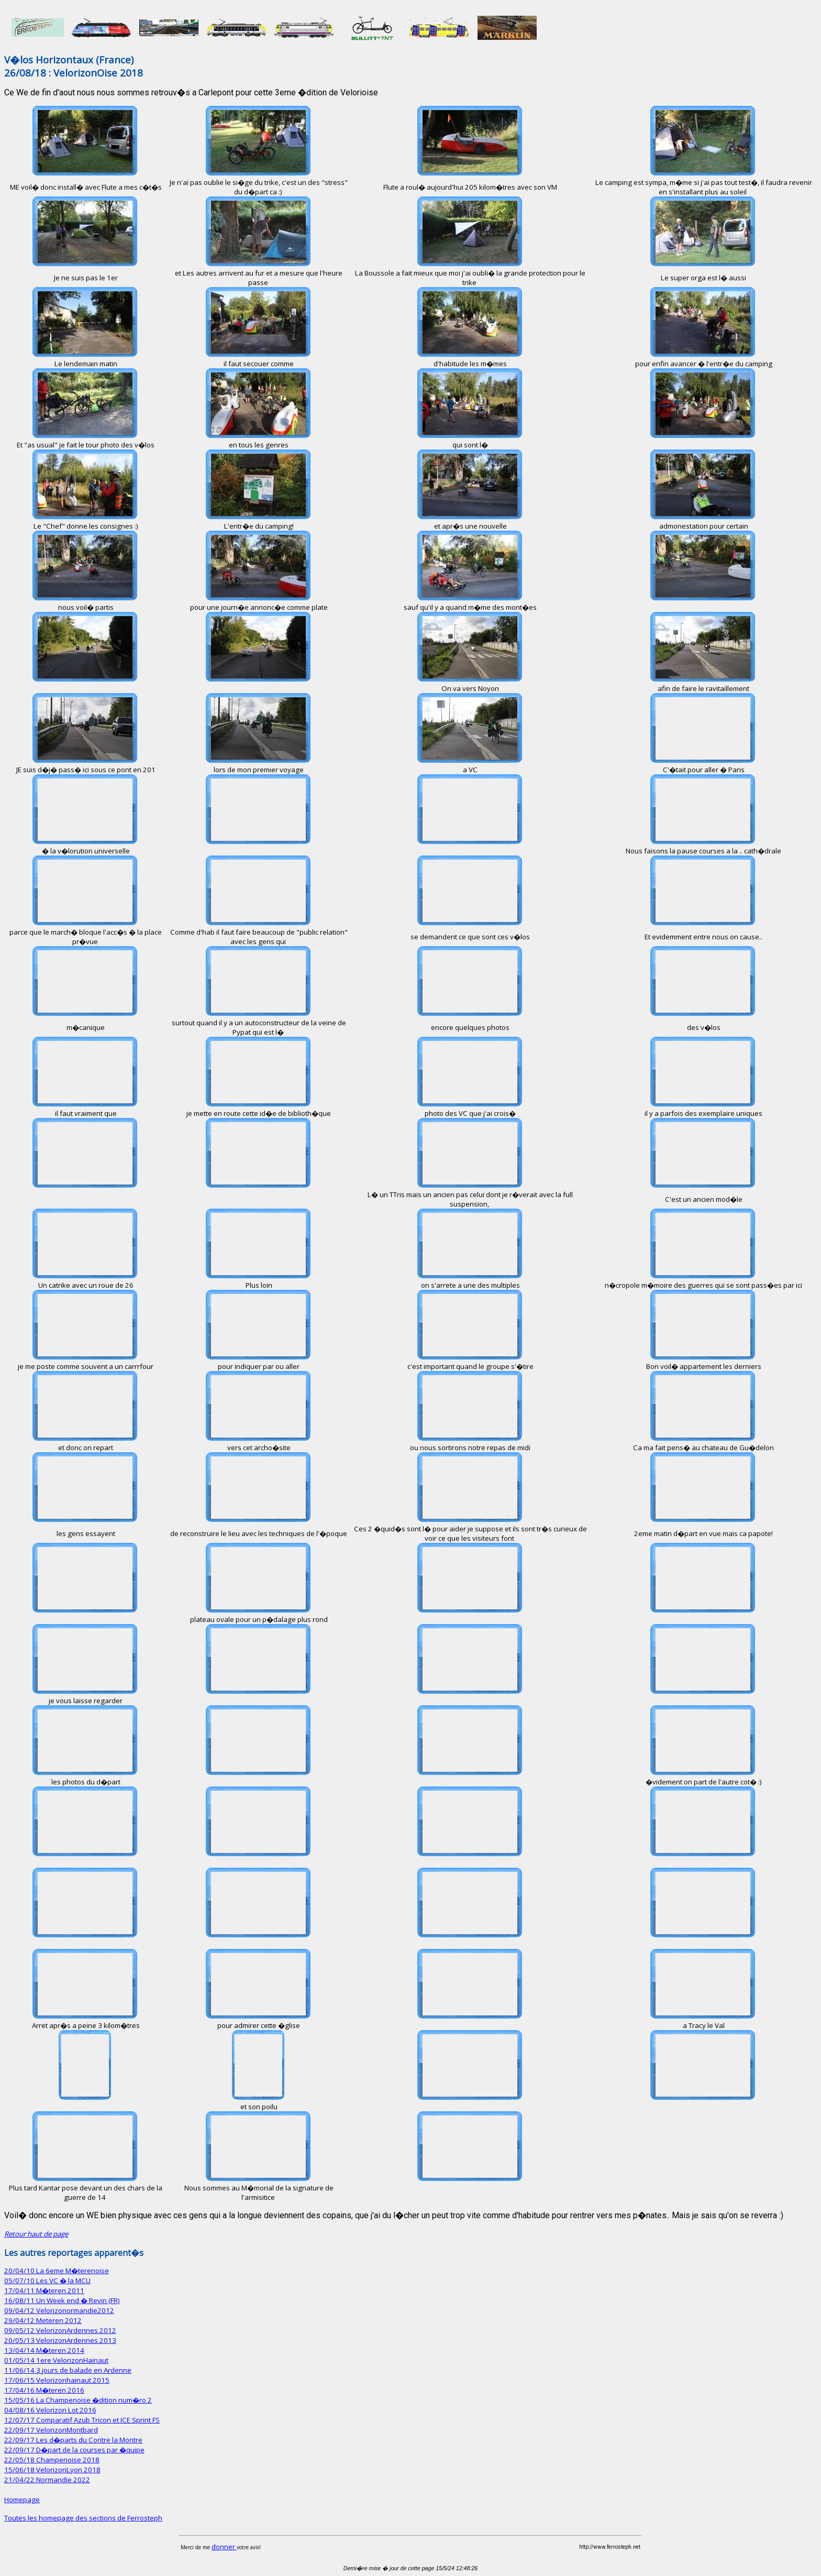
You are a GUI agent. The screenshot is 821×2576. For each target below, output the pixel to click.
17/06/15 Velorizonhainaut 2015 (56, 2380)
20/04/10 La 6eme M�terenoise (56, 2270)
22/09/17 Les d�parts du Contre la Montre (73, 2440)
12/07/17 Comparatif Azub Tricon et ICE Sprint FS (82, 2420)
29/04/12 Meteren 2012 (43, 2320)
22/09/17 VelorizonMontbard (51, 2430)
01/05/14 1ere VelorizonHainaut (56, 2360)
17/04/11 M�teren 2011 (44, 2290)
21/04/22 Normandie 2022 (47, 2479)
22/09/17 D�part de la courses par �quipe (74, 2449)
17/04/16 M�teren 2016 (44, 2390)
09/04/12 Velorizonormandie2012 (59, 2310)
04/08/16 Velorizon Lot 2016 (50, 2410)
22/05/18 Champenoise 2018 (51, 2459)
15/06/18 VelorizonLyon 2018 (52, 2469)
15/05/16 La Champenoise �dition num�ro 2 (78, 2400)
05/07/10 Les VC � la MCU (47, 2280)
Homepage (22, 2499)
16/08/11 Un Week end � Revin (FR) (62, 2300)
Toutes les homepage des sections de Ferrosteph (83, 2518)
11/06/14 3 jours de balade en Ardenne (67, 2370)
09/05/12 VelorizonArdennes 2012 (60, 2330)
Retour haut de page (36, 2234)
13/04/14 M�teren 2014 (44, 2350)
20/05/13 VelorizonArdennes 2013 (60, 2340)
